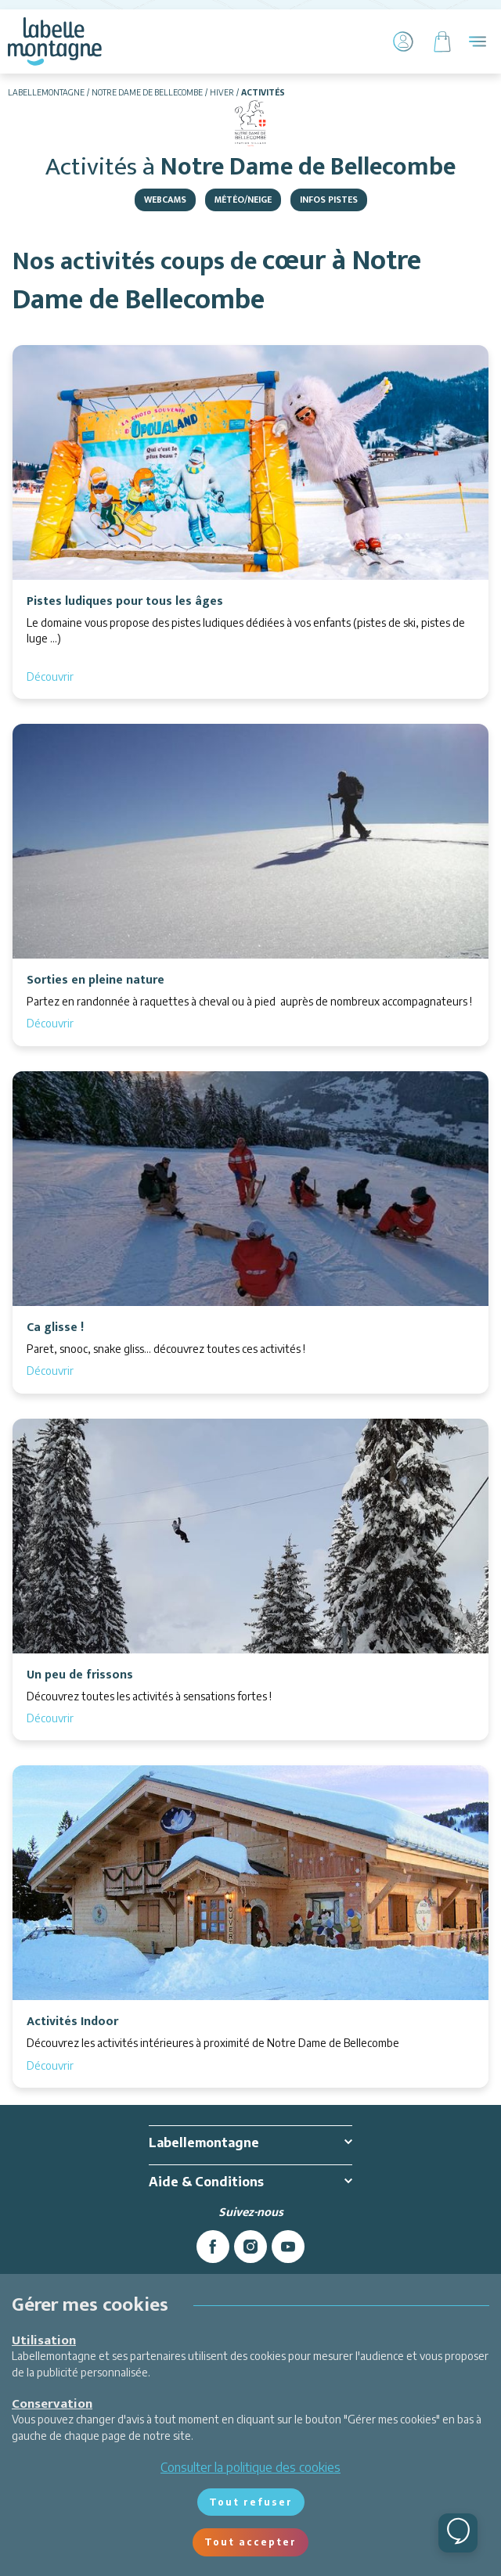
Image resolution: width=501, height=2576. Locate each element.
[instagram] (250, 2246)
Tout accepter (250, 2542)
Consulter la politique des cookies (250, 2467)
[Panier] (442, 41)
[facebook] (212, 2246)
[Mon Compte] (403, 41)
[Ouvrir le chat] (458, 2533)
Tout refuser (251, 2502)
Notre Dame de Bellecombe (147, 92)
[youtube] (288, 2246)
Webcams (165, 199)
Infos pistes (329, 199)
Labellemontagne (46, 92)
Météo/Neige (243, 199)
